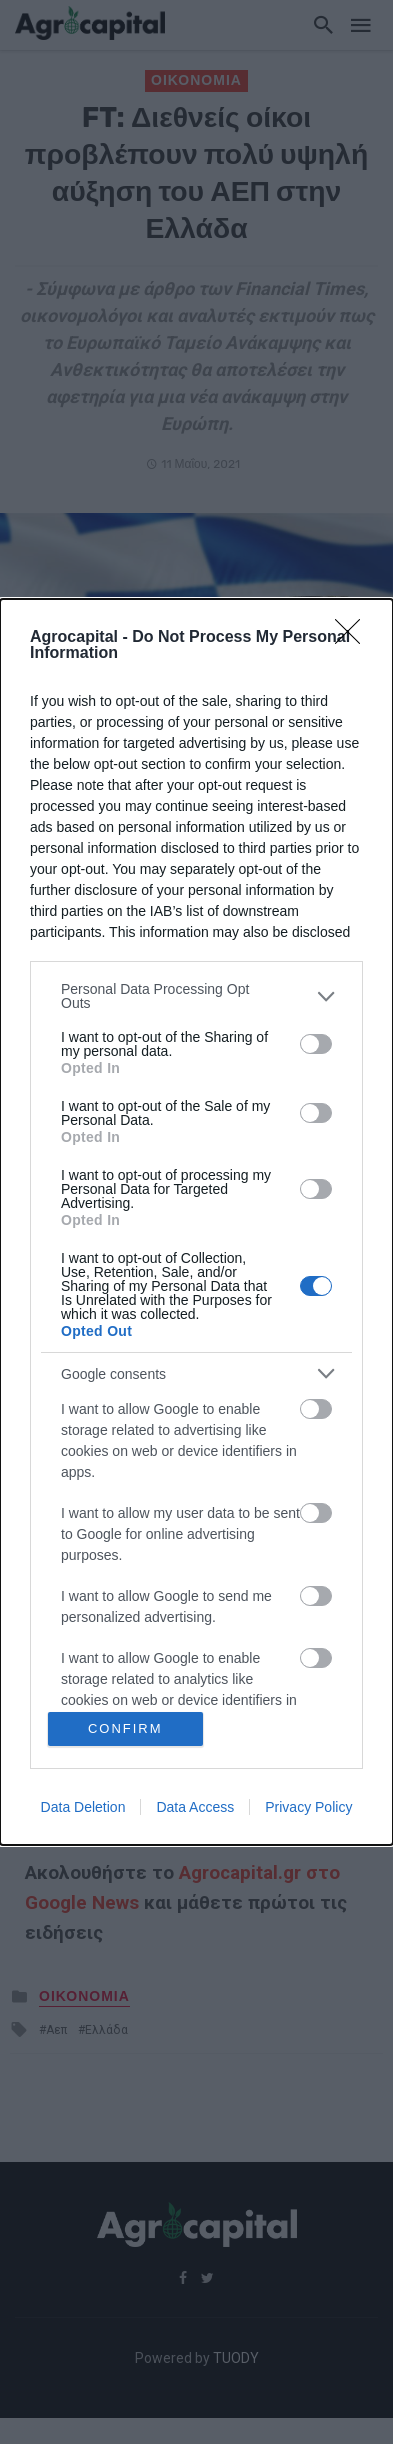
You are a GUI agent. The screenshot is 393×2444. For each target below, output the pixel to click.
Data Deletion (83, 1807)
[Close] (354, 638)
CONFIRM (125, 1728)
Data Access (195, 1807)
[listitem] (196, 996)
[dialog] (196, 1221)
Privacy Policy (308, 1807)
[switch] (316, 1044)
